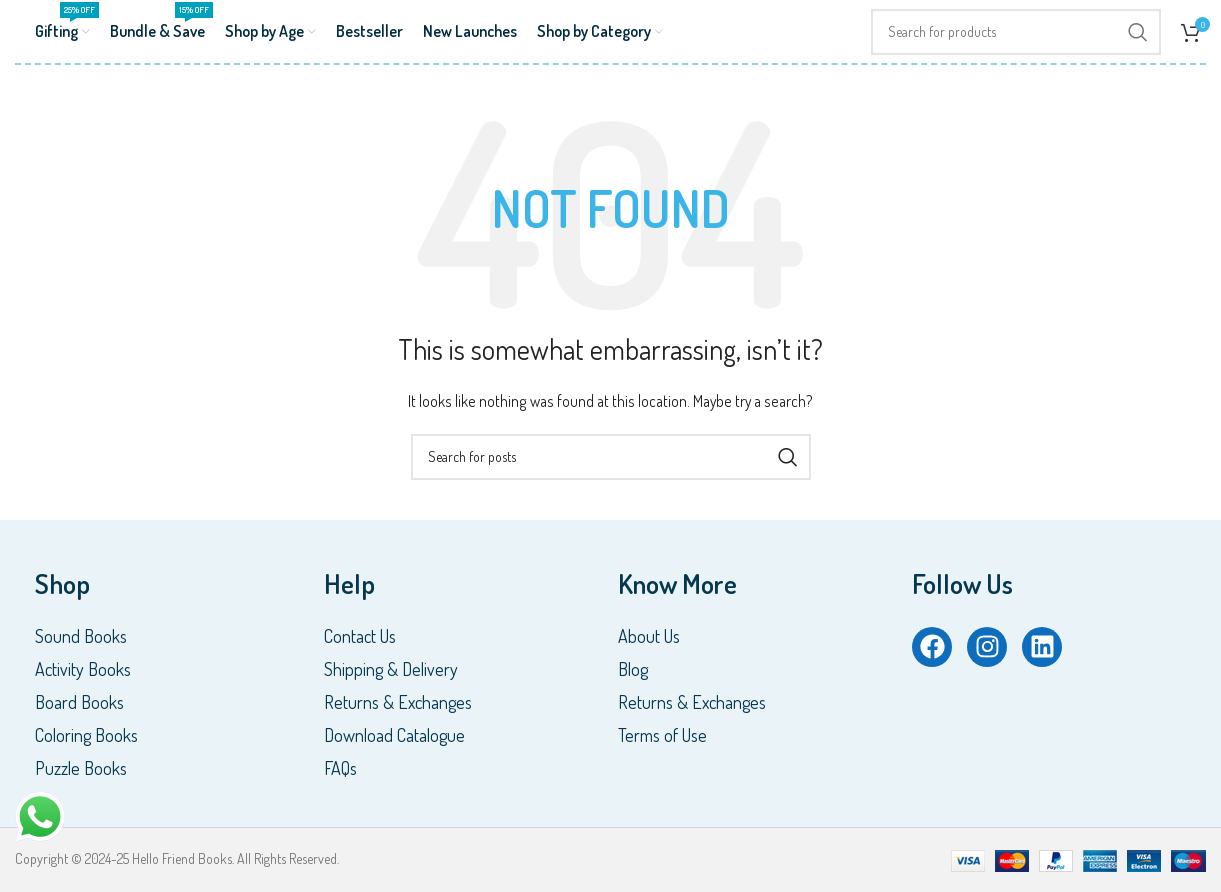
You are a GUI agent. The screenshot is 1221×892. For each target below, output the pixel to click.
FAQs (340, 768)
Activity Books (83, 669)
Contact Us (360, 636)
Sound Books (81, 636)
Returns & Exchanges (398, 702)
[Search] (1016, 32)
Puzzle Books (81, 768)
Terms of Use (662, 735)
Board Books (79, 702)
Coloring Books (86, 735)
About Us (649, 636)
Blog (633, 669)
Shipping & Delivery (391, 669)
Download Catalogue (394, 735)
